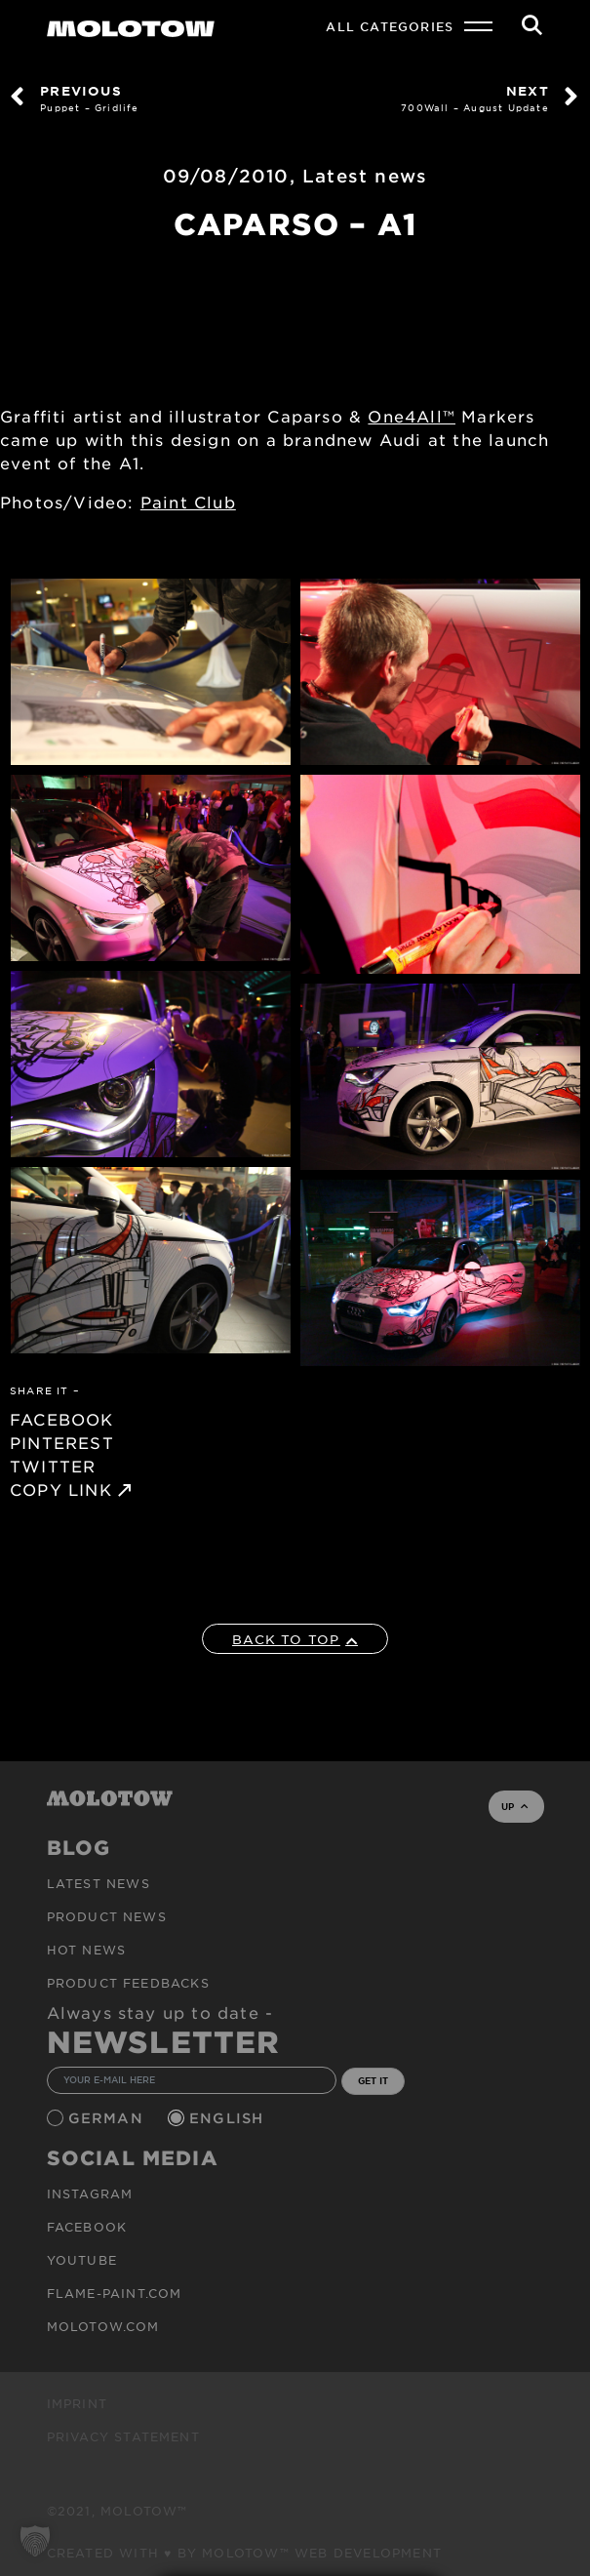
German (108, 2118)
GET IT (373, 2080)
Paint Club (188, 501)
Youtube (82, 2260)
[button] (35, 2541)
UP (514, 1806)
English (229, 2118)
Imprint (77, 2403)
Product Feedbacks (128, 1983)
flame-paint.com (114, 2293)
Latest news (364, 175)
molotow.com (103, 2326)
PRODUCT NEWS (107, 1916)
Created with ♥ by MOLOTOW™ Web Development (245, 2552)
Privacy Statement (123, 2436)
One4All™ (411, 415)
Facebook (87, 2226)
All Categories (389, 26)
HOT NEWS (87, 1949)
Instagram (90, 2193)
